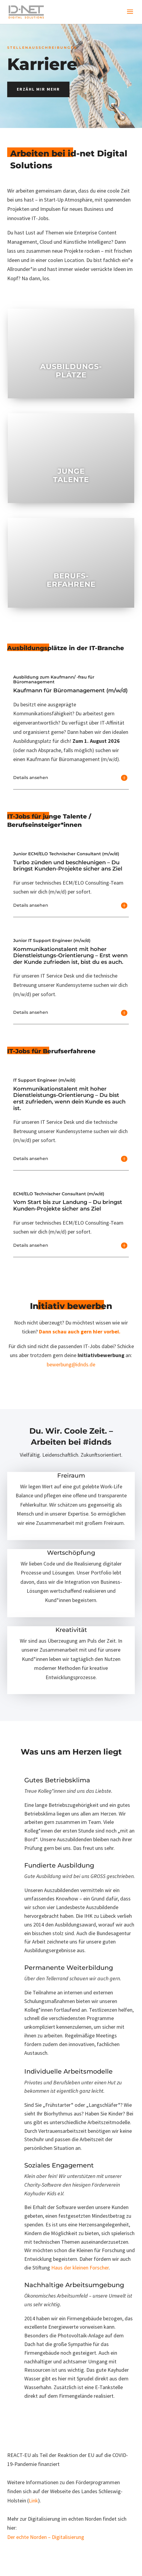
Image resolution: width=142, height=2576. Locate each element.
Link (33, 2500)
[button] (130, 15)
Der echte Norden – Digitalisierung (45, 2537)
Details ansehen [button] (30, 777)
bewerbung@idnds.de (71, 1364)
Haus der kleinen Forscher (80, 2267)
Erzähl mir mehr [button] (38, 89)
